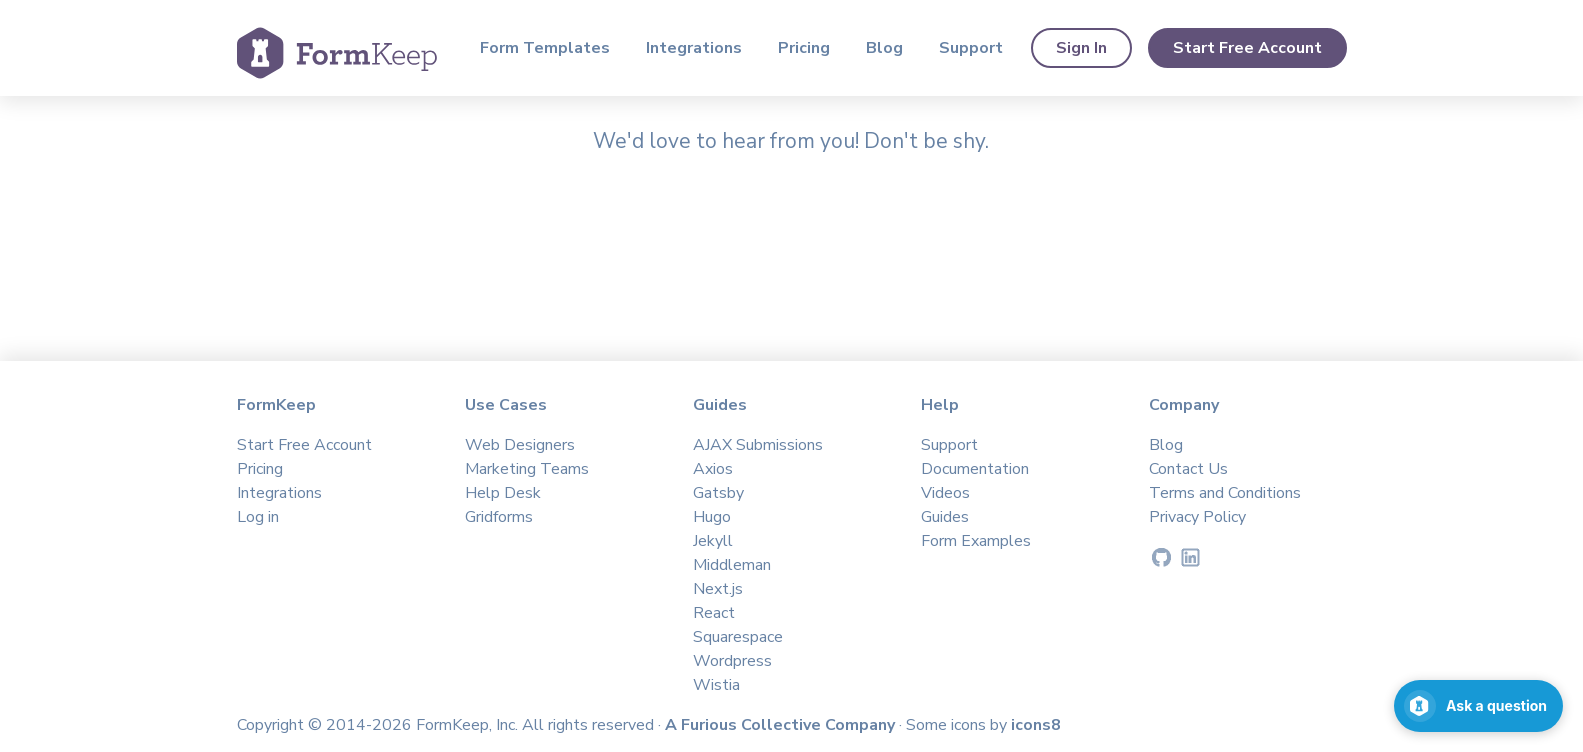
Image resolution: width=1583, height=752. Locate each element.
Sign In (1081, 48)
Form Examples (976, 541)
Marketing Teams (527, 469)
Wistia (716, 685)
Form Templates (545, 48)
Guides (945, 517)
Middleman (732, 565)
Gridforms (499, 517)
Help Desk (503, 493)
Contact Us (1188, 469)
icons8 (1036, 725)
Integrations (694, 48)
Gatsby (718, 493)
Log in (258, 517)
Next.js (718, 589)
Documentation (975, 469)
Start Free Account (1247, 48)
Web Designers (520, 445)
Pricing (804, 48)
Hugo (712, 517)
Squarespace (738, 637)
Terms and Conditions (1225, 493)
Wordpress (732, 661)
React (714, 613)
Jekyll (713, 541)
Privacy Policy (1197, 517)
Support (971, 48)
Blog (884, 48)
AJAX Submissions (758, 445)
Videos (945, 493)
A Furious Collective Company (782, 725)
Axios (713, 469)
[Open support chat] (1478, 706)
